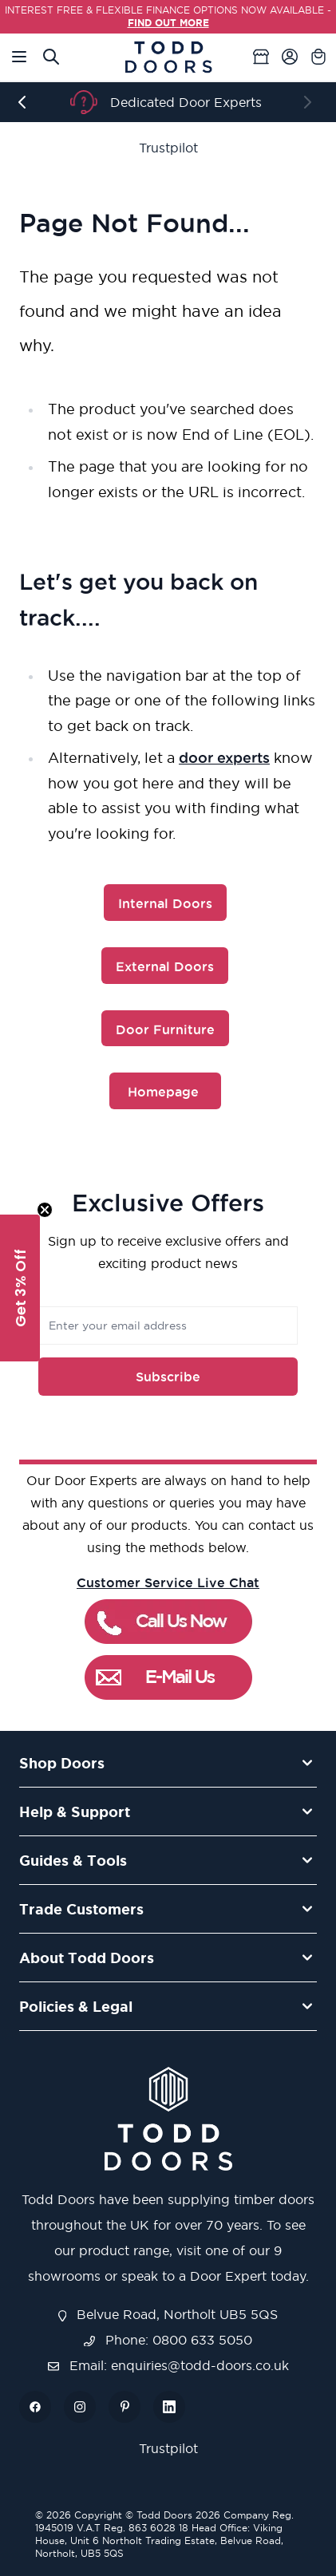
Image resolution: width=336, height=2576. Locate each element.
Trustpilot (168, 147)
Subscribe (168, 1376)
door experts (224, 757)
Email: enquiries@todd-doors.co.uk (168, 2365)
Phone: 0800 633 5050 (168, 2340)
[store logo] (168, 57)
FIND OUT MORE (168, 23)
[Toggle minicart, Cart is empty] (318, 57)
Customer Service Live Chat (168, 1582)
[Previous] (25, 102)
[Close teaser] (45, 1210)
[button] (20, 1288)
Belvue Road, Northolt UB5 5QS (168, 2314)
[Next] (310, 102)
